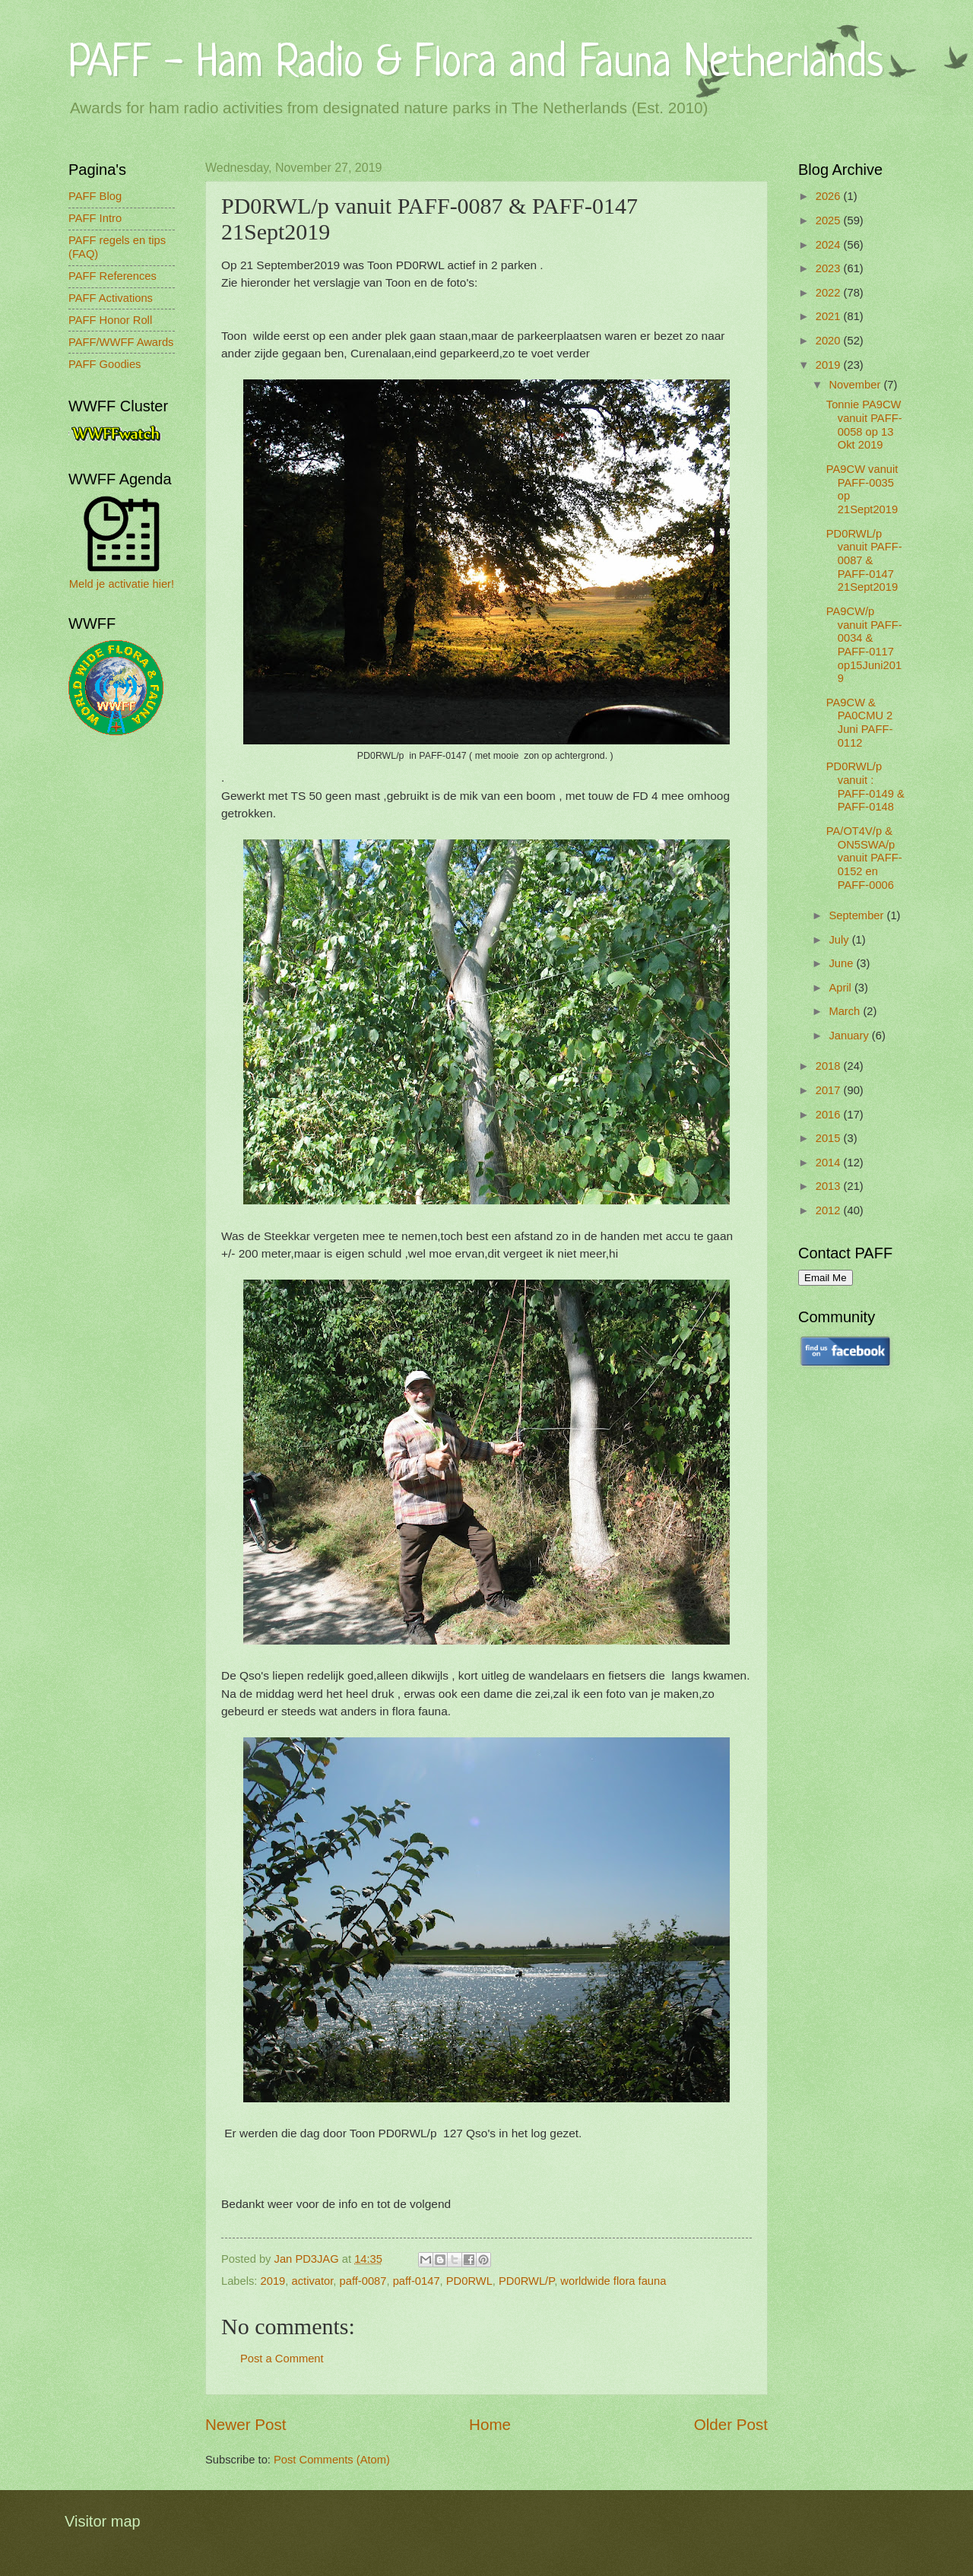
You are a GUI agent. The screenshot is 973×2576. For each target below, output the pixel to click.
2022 (830, 293)
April (841, 988)
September (857, 915)
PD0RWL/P (526, 2281)
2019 (273, 2281)
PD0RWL (469, 2281)
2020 (830, 341)
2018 (830, 1066)
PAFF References (112, 276)
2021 (830, 316)
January (850, 1035)
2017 (830, 1090)
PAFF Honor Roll (110, 320)
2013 (830, 1186)
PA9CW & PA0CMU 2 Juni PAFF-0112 (859, 722)
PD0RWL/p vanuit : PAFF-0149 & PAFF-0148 (865, 786)
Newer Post (245, 2424)
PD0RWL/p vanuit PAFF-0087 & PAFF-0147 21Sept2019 (864, 561)
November (856, 385)
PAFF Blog (95, 196)
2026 (830, 196)
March (846, 1011)
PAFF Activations (110, 298)
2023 (830, 268)
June (842, 963)
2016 (830, 1115)
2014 (830, 1162)
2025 (830, 220)
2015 (830, 1138)
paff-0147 (416, 2281)
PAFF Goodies (104, 364)
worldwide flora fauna (613, 2281)
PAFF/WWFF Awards (120, 342)
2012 (830, 1210)
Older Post (731, 2424)
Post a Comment (282, 2358)
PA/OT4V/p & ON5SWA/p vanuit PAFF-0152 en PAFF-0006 (864, 858)
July (840, 940)
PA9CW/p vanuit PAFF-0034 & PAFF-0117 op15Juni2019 (864, 644)
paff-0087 (363, 2281)
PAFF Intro (95, 218)
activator (313, 2281)
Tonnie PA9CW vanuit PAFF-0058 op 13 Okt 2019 (864, 424)
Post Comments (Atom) (332, 2460)
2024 (830, 245)
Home (490, 2424)
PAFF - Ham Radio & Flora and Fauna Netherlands (475, 64)
